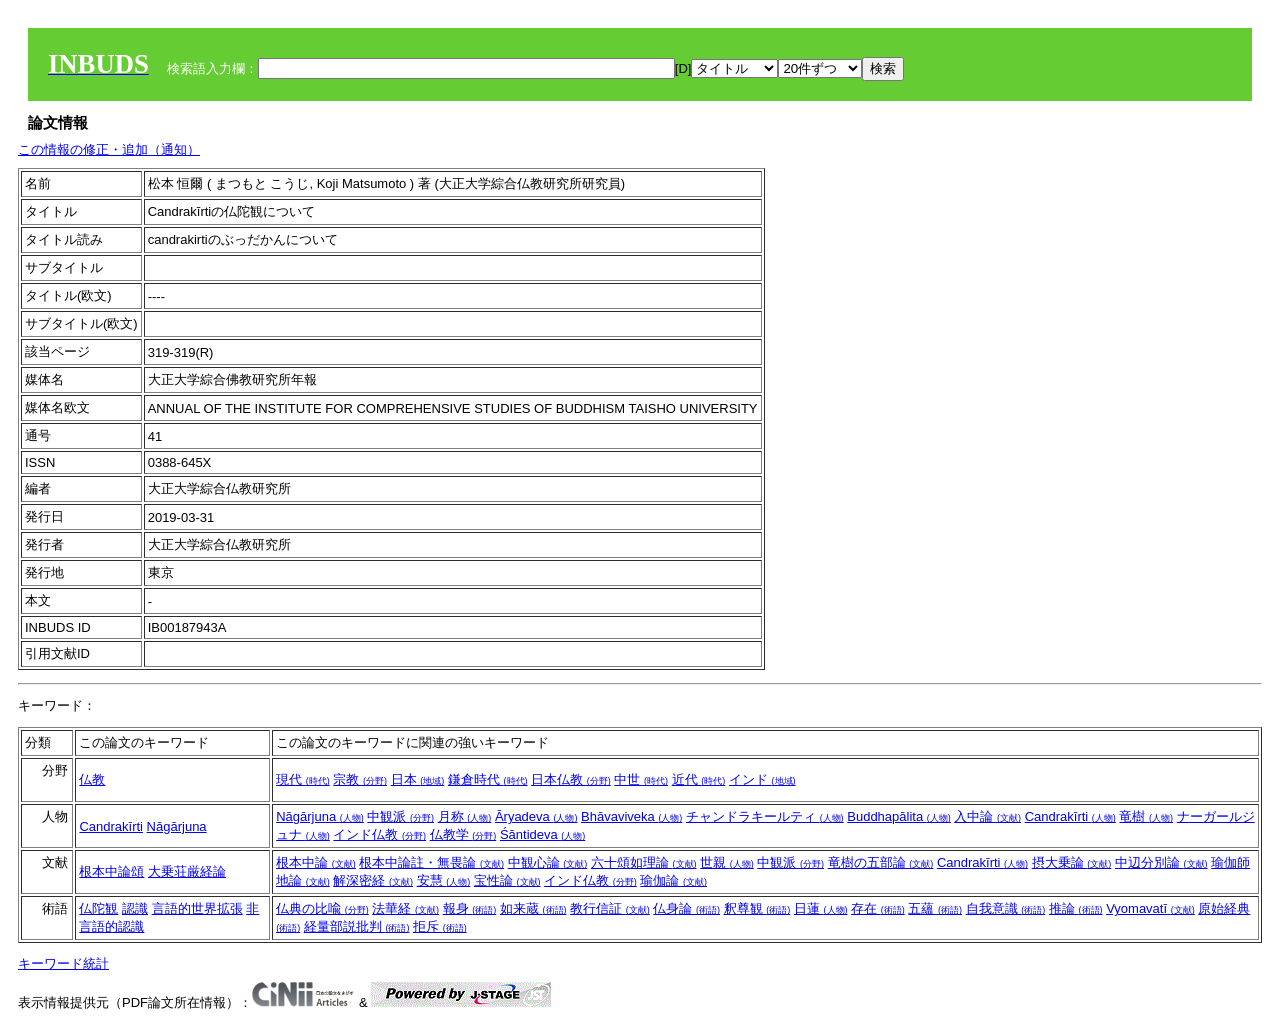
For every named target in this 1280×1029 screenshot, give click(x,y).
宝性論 (507, 880)
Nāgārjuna (177, 826)
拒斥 (440, 926)
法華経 (405, 908)
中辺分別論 (1161, 862)
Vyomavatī (1150, 908)
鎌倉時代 (488, 779)
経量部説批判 (357, 926)
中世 (641, 779)
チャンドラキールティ (765, 816)
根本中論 (316, 862)
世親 (727, 862)
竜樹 (1146, 816)
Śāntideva (542, 834)
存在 (878, 908)
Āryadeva (536, 816)
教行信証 (610, 908)
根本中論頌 (111, 871)
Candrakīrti (111, 826)
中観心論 (548, 862)
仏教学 (463, 834)
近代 (699, 779)
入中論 (987, 816)
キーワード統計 (63, 963)
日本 (418, 779)
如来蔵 (533, 908)
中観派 (400, 816)
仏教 (92, 779)
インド (762, 779)
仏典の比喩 (322, 908)
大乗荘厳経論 (187, 871)
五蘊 (935, 908)
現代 (303, 779)
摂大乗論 (1072, 862)
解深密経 (373, 880)
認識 (135, 908)
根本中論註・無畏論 (431, 862)
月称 (465, 816)
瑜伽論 (673, 880)
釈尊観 (757, 908)
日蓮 (821, 908)
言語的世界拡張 (197, 908)
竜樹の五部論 (881, 862)
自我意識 (1006, 908)
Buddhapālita (899, 816)
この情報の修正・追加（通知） (109, 149)
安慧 (444, 880)
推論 (1076, 908)
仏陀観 (98, 908)
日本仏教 (571, 779)
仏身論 (686, 908)
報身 (470, 908)
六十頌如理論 (644, 862)
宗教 (360, 779)
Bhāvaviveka (631, 816)
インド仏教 (379, 834)
